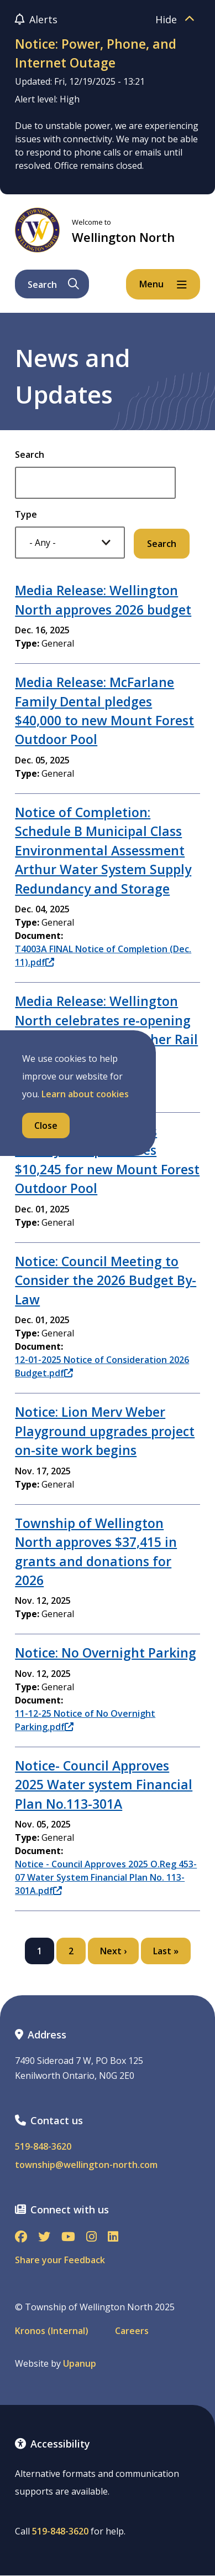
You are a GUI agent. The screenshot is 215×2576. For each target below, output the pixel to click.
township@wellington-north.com (86, 2165)
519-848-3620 (43, 2146)
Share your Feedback (60, 2260)
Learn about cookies (85, 1094)
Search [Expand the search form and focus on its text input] (53, 284)
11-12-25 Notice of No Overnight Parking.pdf (85, 1720)
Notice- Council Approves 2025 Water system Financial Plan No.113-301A (103, 1785)
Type (26, 514)
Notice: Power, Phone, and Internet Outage (95, 53)
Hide (177, 19)
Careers (132, 2331)
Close (45, 1125)
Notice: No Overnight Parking (105, 1652)
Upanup (79, 2363)
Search (29, 454)
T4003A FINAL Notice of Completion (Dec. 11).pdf (103, 955)
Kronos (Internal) (51, 2331)
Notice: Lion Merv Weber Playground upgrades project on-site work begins (105, 1431)
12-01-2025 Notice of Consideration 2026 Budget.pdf (102, 1366)
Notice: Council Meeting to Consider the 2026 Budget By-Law (105, 1280)
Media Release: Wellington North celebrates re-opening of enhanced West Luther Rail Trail (106, 1029)
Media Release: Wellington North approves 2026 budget (103, 599)
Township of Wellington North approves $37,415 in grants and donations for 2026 (96, 1551)
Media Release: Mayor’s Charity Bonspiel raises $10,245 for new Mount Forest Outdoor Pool (107, 1159)
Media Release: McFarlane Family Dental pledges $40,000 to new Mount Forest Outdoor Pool (104, 710)
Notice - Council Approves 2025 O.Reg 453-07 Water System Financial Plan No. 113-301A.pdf (106, 1877)
